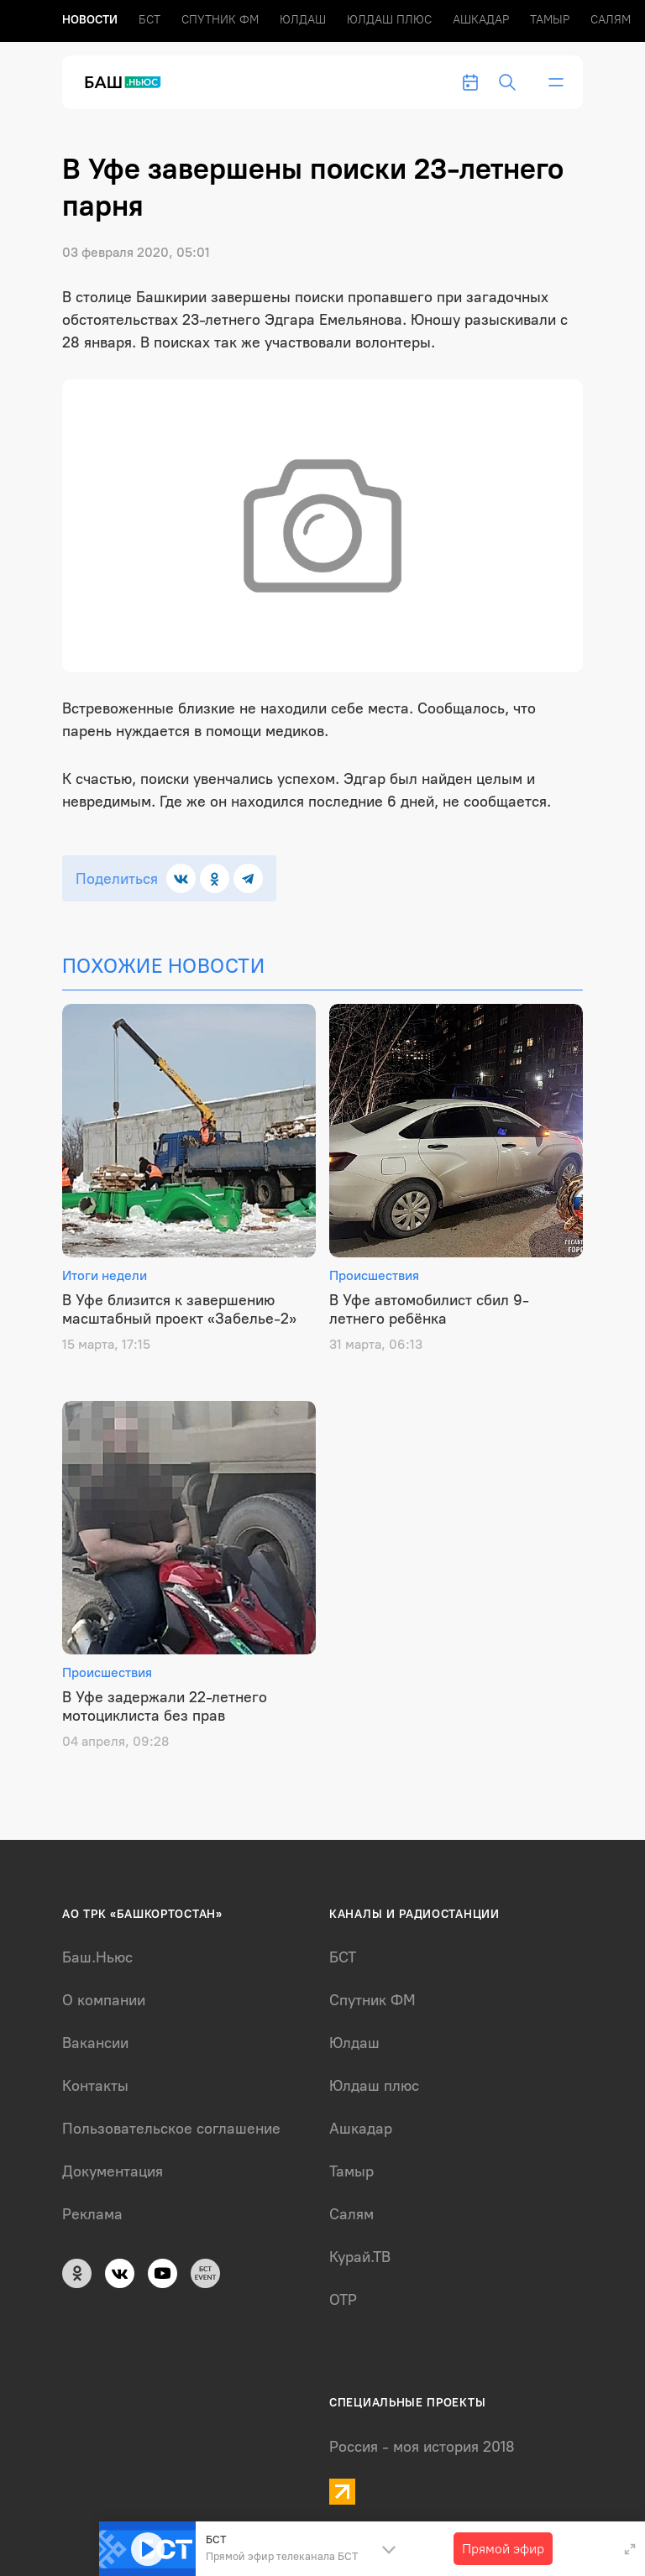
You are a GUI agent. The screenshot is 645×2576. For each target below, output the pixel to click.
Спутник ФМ (220, 20)
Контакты (95, 2086)
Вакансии (95, 2043)
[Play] (148, 2549)
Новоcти (90, 20)
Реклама (92, 2214)
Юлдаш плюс (389, 20)
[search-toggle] (507, 82)
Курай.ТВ (360, 2257)
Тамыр (549, 20)
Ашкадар (481, 20)
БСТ (149, 20)
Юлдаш (303, 20)
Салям (610, 20)
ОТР (343, 2300)
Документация (112, 2171)
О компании (103, 2000)
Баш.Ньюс (97, 1957)
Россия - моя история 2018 (422, 2447)
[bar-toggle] (556, 82)
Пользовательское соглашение (171, 2128)
